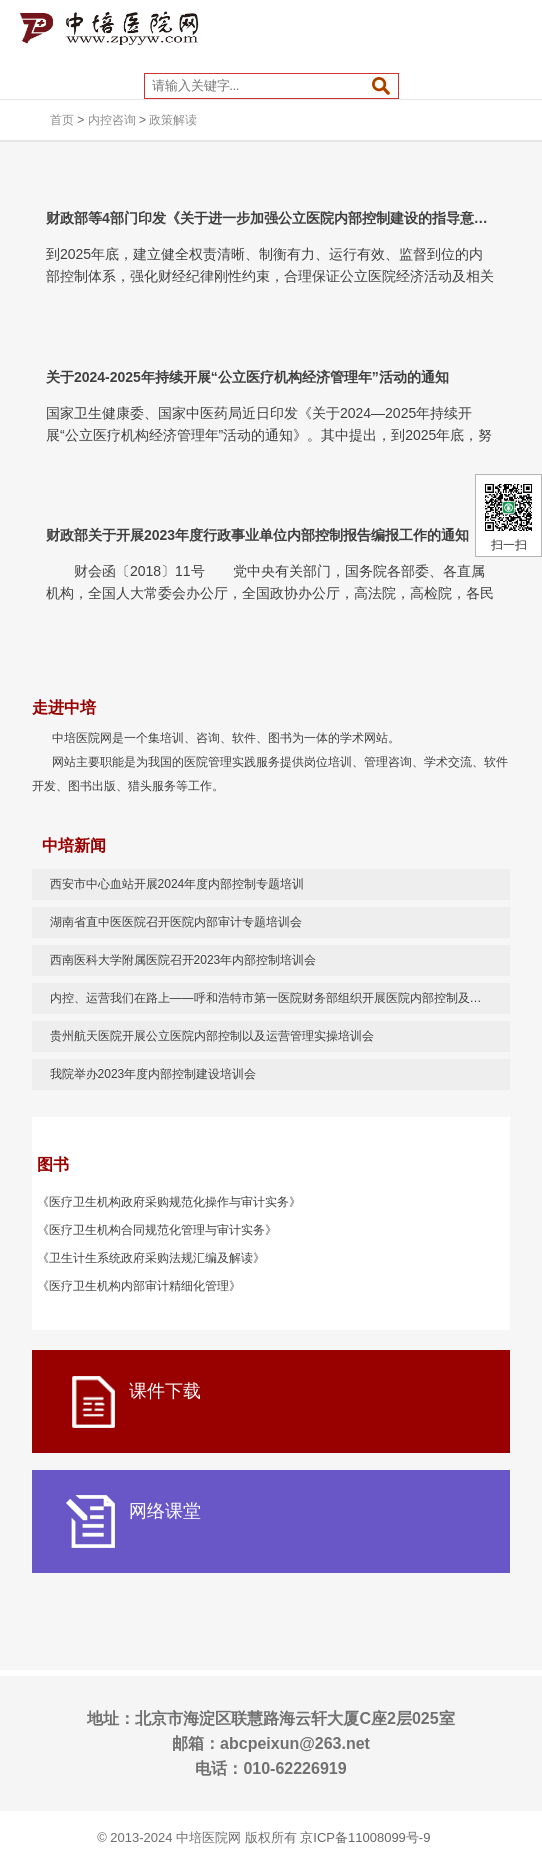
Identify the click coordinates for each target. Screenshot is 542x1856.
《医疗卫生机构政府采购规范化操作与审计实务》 (169, 1202)
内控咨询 (112, 120)
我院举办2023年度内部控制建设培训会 (153, 1074)
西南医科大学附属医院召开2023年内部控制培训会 (183, 960)
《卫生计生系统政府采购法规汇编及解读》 (151, 1258)
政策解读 (173, 120)
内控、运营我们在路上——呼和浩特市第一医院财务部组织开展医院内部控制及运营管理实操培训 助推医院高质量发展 (280, 998)
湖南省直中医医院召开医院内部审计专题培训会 (176, 922)
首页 (62, 120)
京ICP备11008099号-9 (365, 1837)
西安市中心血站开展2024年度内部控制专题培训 (177, 884)
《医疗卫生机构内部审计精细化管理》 (139, 1286)
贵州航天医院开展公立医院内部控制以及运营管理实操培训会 (212, 1036)
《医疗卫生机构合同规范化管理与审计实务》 (157, 1230)
